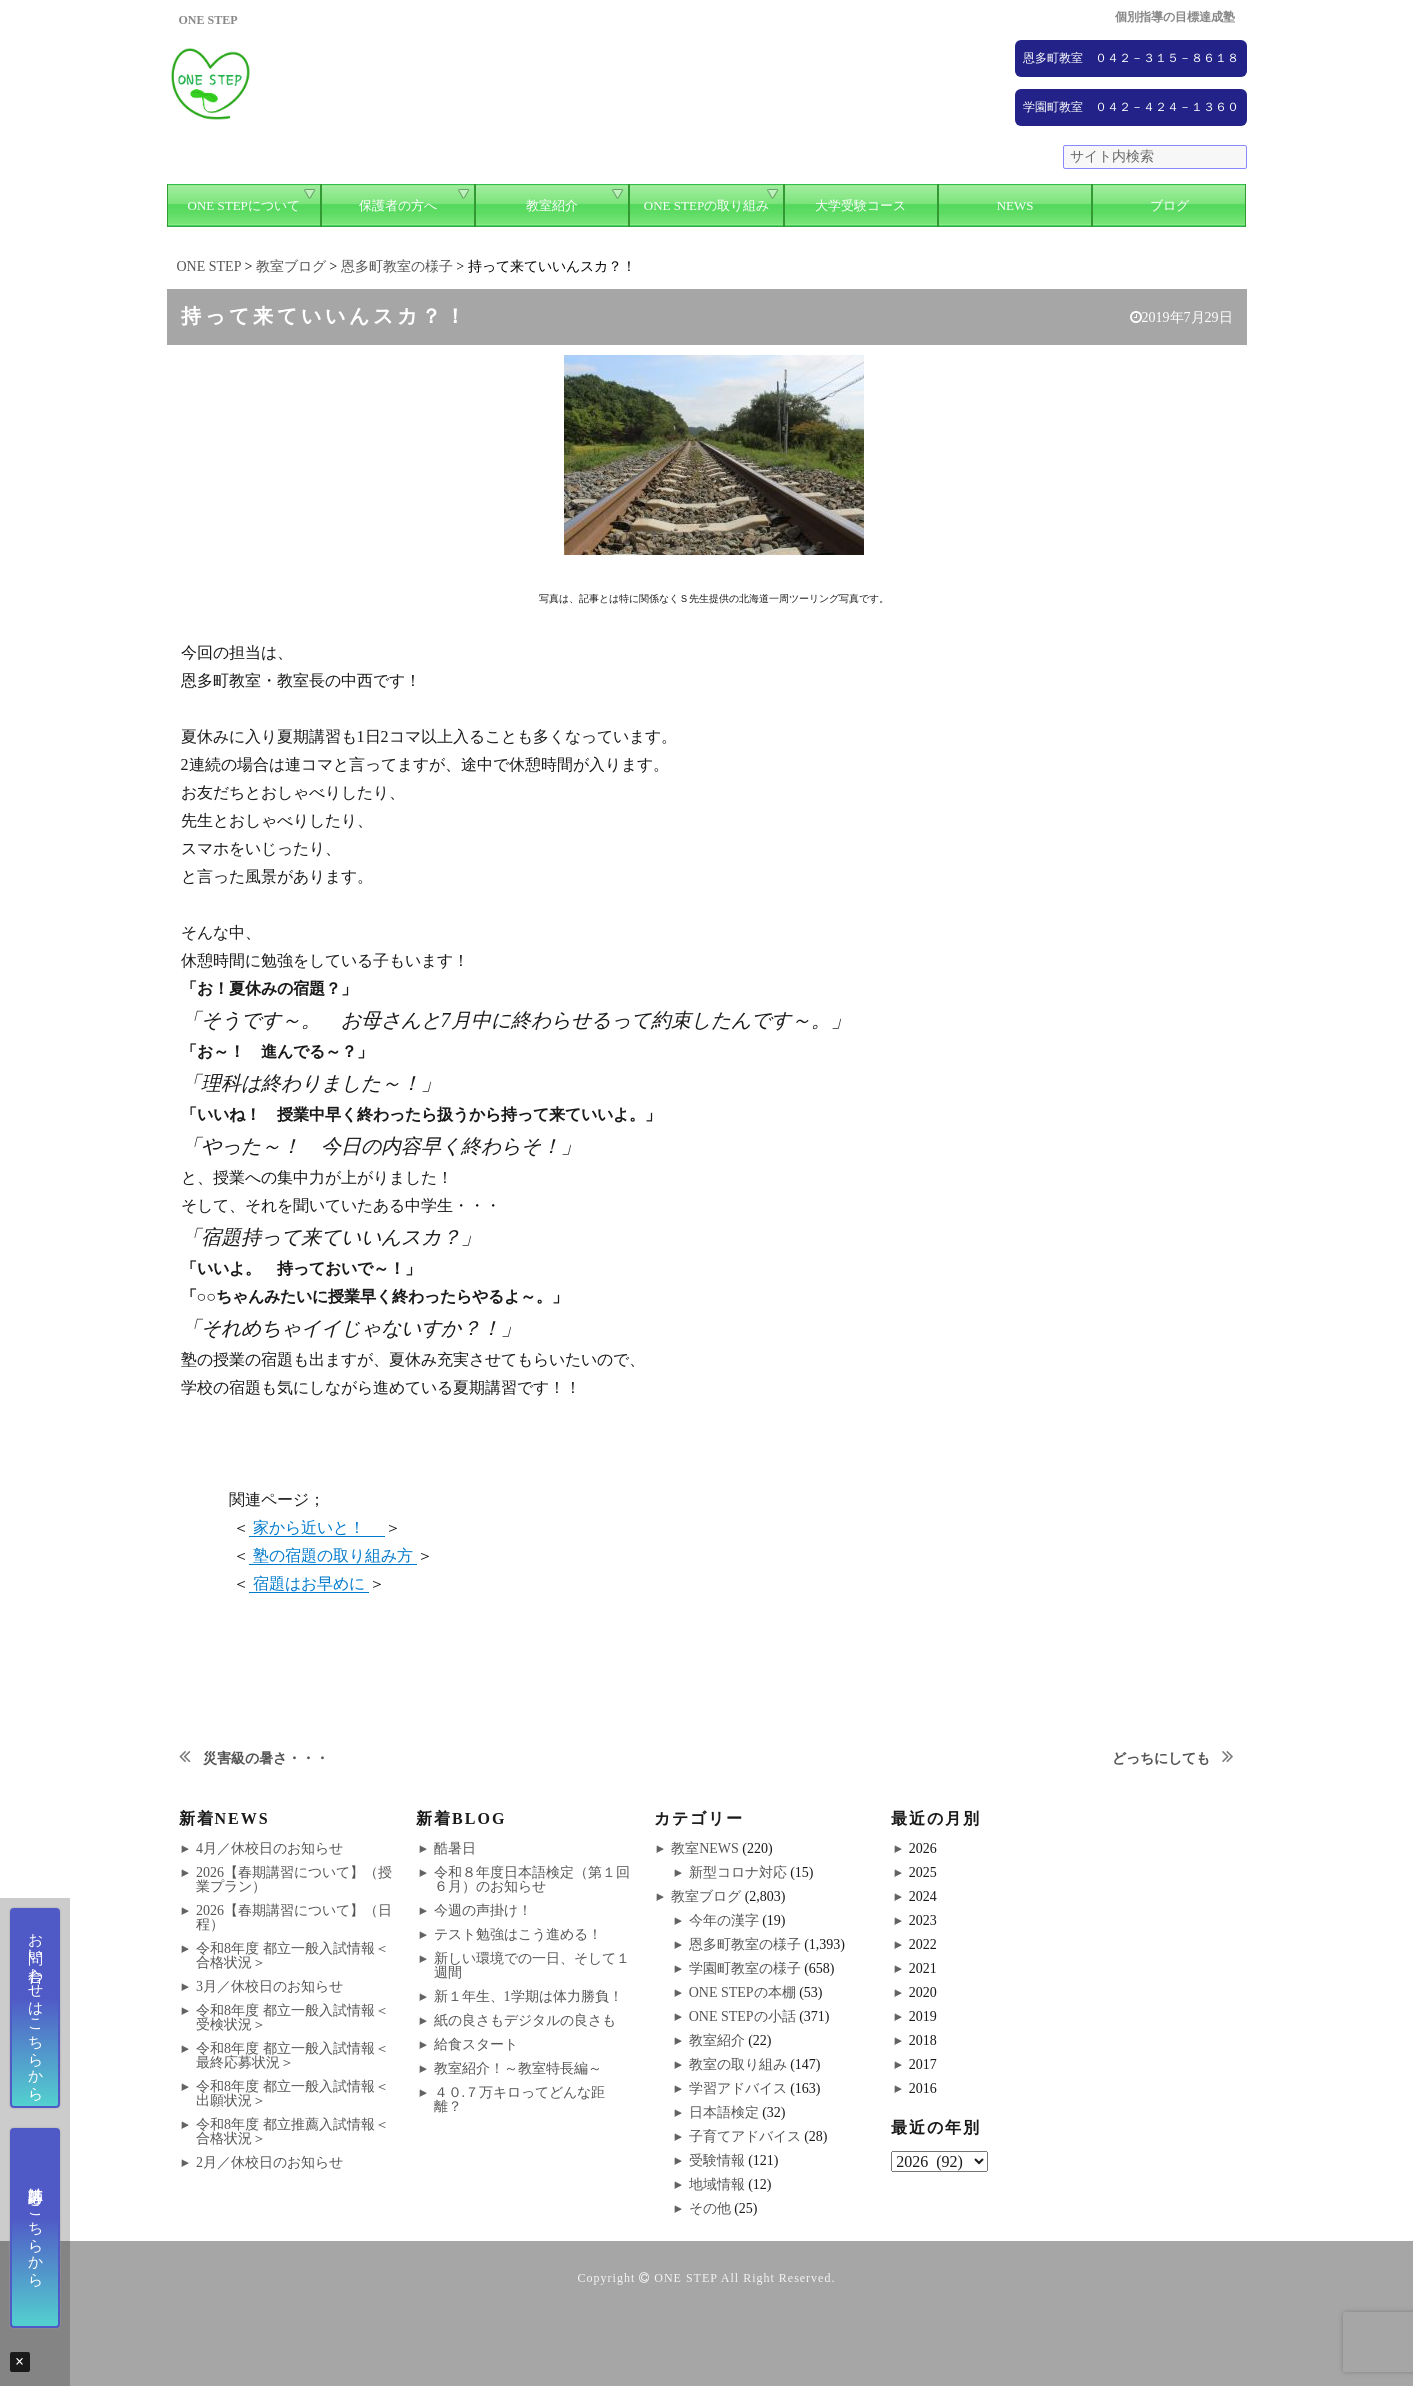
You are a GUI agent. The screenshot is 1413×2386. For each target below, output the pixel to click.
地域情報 (717, 2184)
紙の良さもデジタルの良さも (525, 2020)
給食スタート (476, 2044)
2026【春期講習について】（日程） (294, 1917)
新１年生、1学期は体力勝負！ (528, 1996)
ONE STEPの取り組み (706, 205)
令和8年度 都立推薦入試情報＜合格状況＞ (292, 2131)
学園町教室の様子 (745, 1968)
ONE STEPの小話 (742, 2016)
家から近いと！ (317, 1527)
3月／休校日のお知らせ (269, 1986)
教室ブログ (706, 1896)
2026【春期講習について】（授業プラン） (294, 1879)
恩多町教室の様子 (745, 1944)
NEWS (1015, 205)
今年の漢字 (724, 1920)
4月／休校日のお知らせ (269, 1848)
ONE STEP (685, 2278)
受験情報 (717, 2160)
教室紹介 (552, 205)
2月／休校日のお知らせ (269, 2162)
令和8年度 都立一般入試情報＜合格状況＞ (292, 1955)
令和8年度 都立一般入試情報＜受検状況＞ (292, 2017)
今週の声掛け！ (483, 1910)
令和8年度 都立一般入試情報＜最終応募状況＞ (292, 2055)
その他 (710, 2208)
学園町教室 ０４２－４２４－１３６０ (1131, 107)
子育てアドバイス (745, 2136)
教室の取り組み (738, 2064)
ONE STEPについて (244, 205)
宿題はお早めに (309, 1583)
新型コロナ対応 (738, 1872)
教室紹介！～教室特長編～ (518, 2068)
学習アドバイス (738, 2088)
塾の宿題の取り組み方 (333, 1555)
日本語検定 (724, 2112)
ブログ (1169, 205)
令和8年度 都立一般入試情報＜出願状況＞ (292, 2093)
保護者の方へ (398, 205)
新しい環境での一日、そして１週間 (532, 1965)
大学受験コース (860, 205)
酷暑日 (455, 1848)
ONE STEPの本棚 (742, 1992)
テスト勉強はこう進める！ (518, 1934)
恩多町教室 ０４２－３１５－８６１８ (1131, 58)
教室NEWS (705, 1848)
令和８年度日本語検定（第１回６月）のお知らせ (532, 1879)
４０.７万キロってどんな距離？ (520, 2099)
